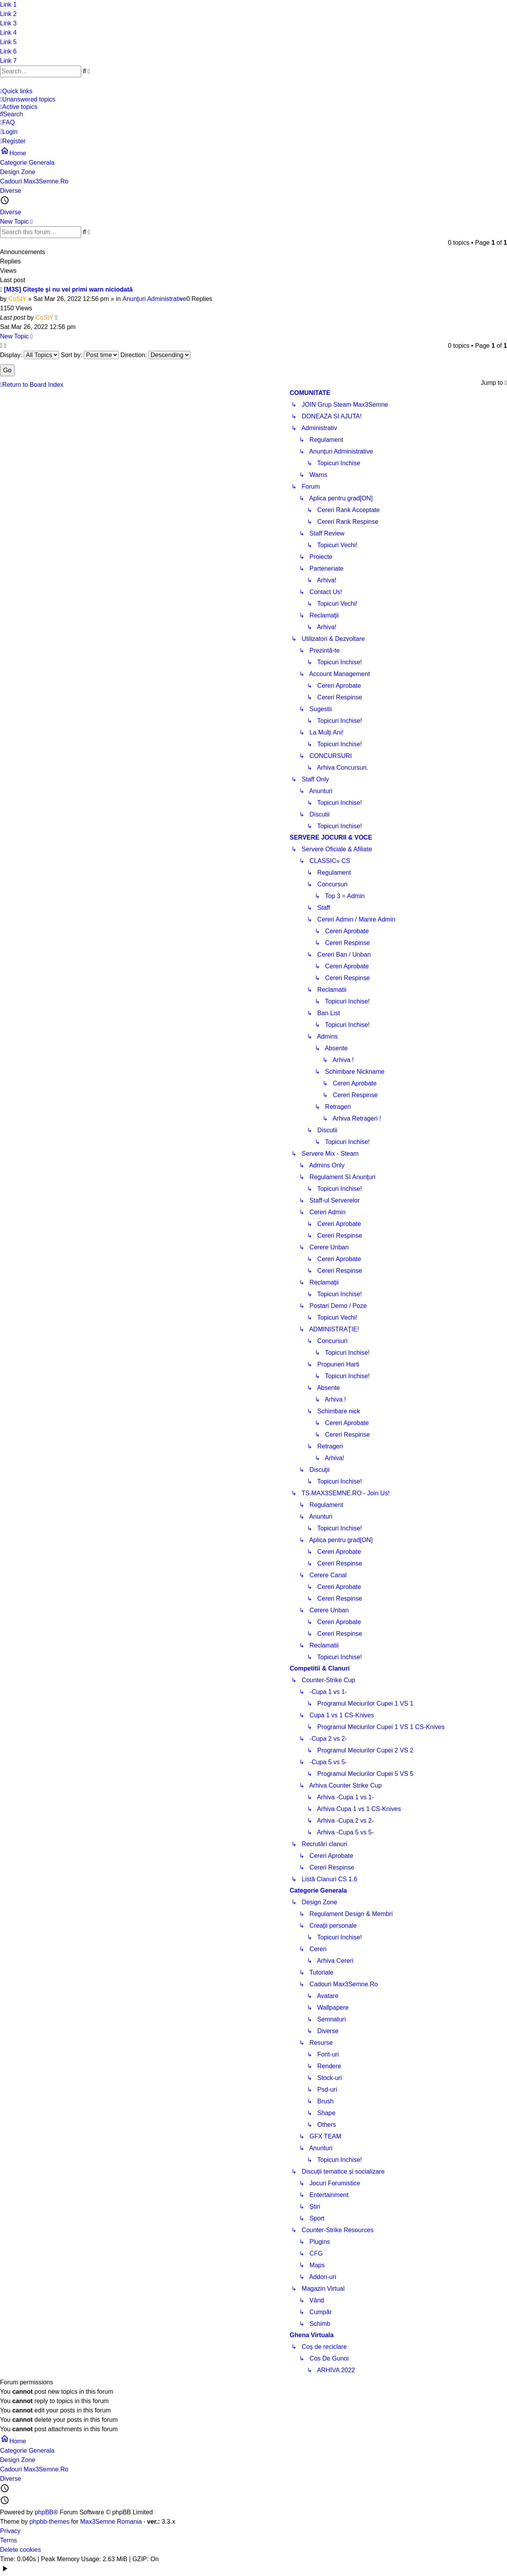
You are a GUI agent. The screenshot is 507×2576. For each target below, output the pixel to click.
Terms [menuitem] (8, 2540)
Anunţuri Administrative (154, 298)
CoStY (17, 298)
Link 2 (8, 14)
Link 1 (8, 4)
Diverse (10, 212)
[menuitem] (250, 99)
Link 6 (8, 51)
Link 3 (8, 23)
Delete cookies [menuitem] (20, 2549)
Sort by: (90, 355)
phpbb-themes (49, 2521)
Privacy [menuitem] (10, 2531)
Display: (29, 355)
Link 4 (8, 32)
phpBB (44, 2512)
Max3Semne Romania (111, 2521)
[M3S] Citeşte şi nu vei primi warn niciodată (68, 289)
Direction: (155, 355)
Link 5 (8, 42)
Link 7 (8, 60)
